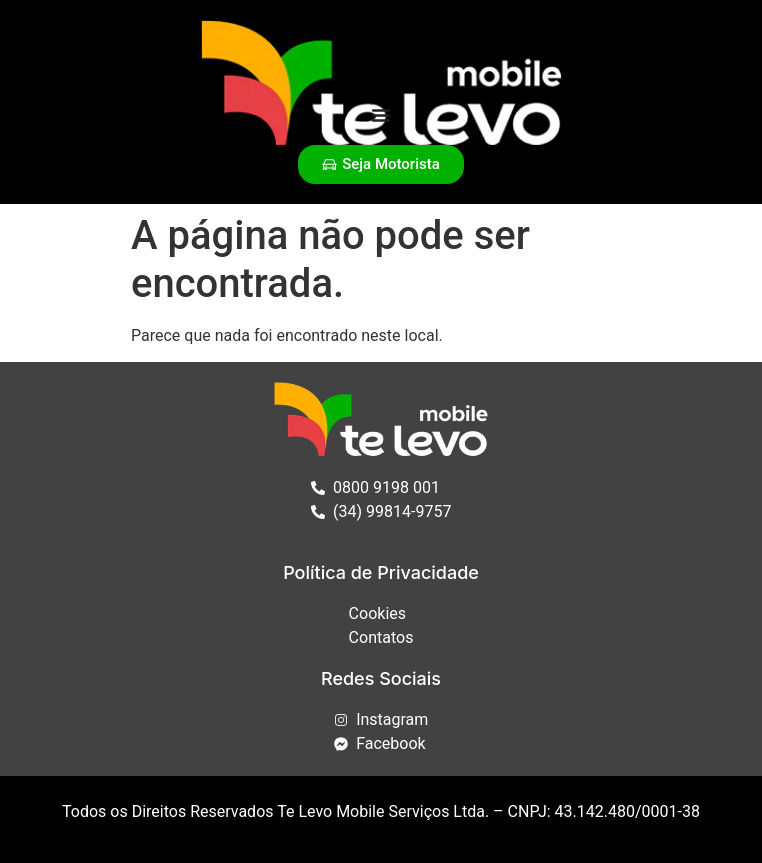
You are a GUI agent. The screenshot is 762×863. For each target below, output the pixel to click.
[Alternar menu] (381, 115)
